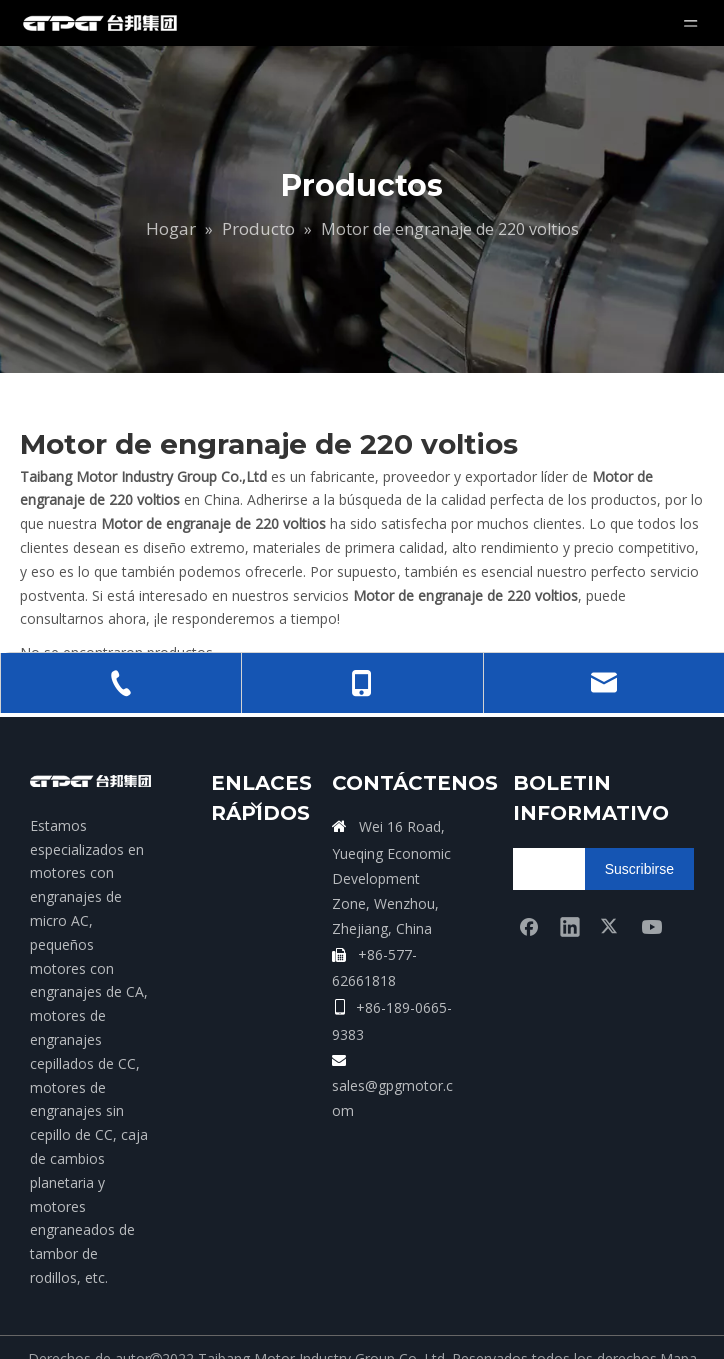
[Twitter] (611, 926)
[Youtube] (652, 926)
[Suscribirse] (639, 869)
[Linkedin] (570, 926)
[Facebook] (529, 926)
